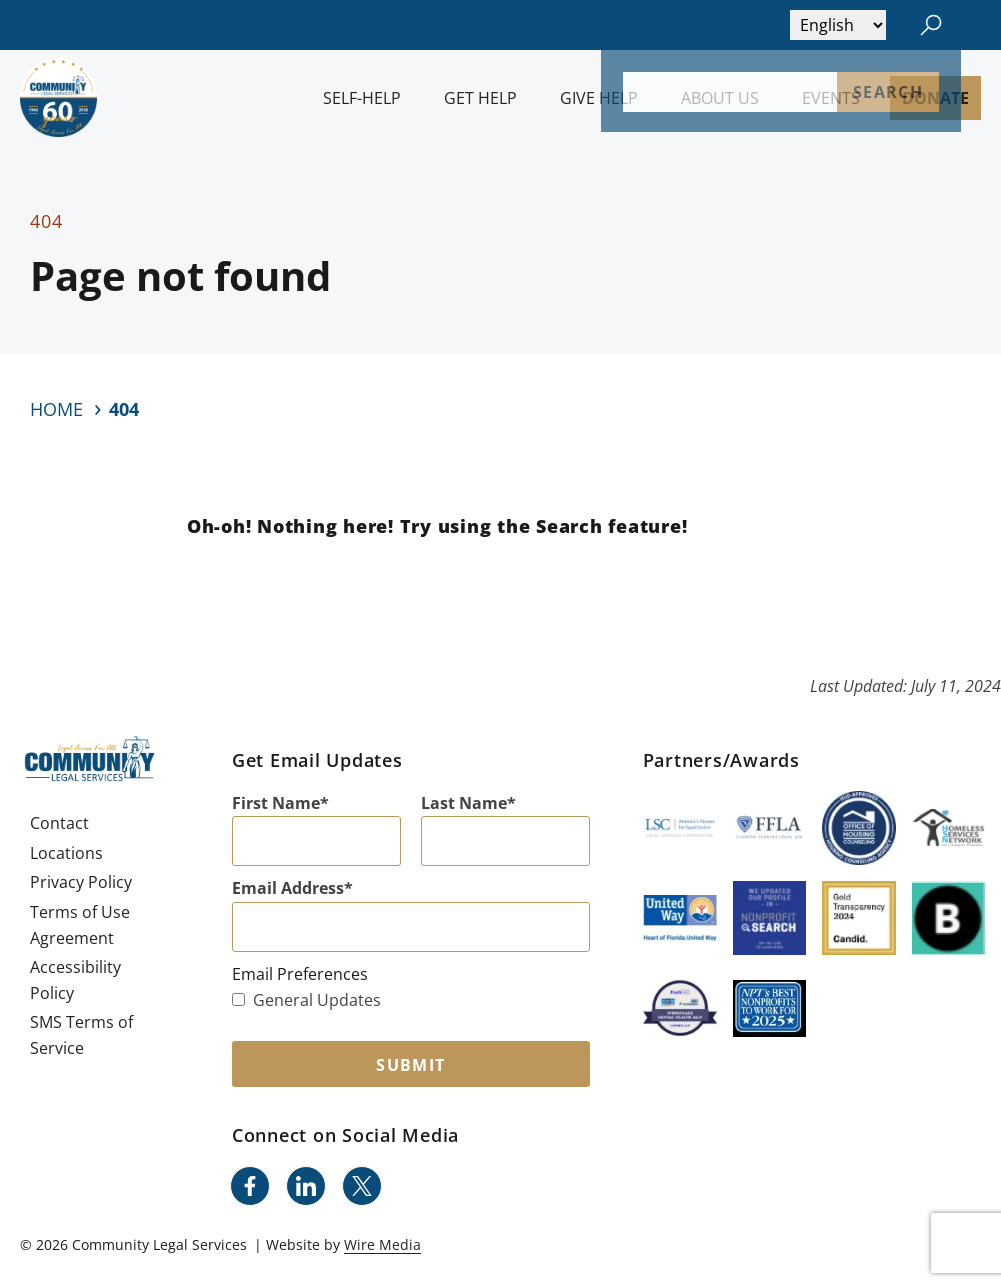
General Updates (306, 1000)
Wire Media (382, 1244)
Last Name (464, 803)
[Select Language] (838, 25)
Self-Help (362, 98)
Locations (66, 853)
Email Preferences (300, 974)
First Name (276, 803)
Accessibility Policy (75, 980)
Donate (935, 98)
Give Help (599, 98)
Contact (59, 823)
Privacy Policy (81, 882)
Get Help (480, 98)
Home (56, 409)
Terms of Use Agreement (80, 925)
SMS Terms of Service (81, 1035)
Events (831, 98)
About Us (720, 98)
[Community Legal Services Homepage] (58, 97)
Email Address (288, 888)
